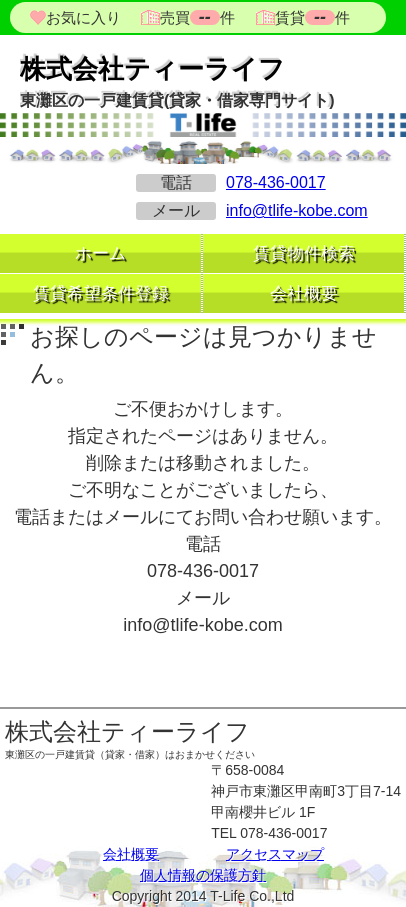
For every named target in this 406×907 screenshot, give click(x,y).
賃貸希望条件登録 (101, 293)
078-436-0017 (276, 182)
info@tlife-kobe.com (297, 210)
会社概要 (304, 293)
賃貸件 (310, 17)
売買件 (197, 17)
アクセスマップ (275, 854)
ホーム (100, 253)
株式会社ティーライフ (152, 69)
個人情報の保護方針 (203, 875)
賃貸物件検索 (304, 253)
